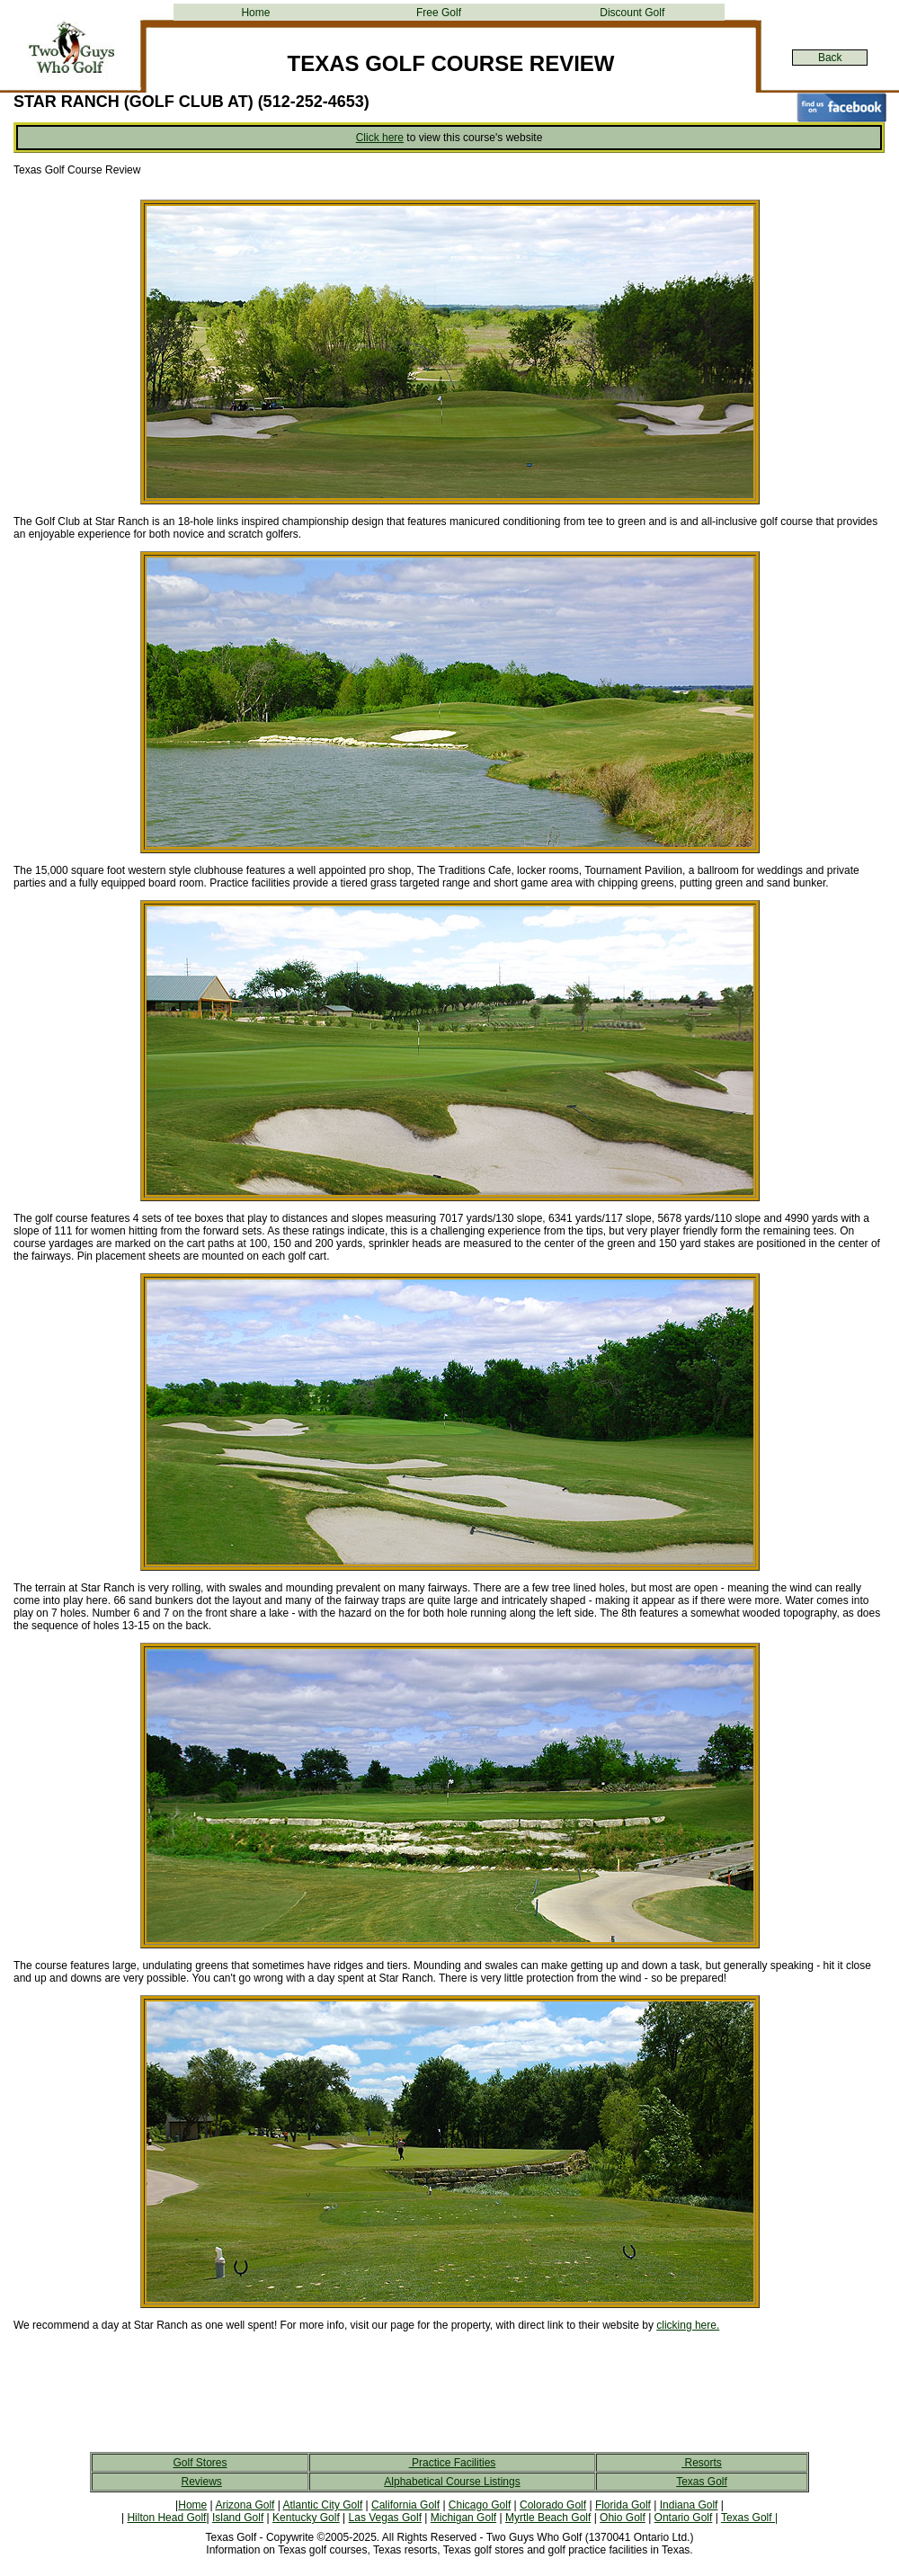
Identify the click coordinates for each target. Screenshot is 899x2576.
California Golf (405, 2505)
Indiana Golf (689, 2505)
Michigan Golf (463, 2517)
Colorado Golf (553, 2505)
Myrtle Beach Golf (548, 2517)
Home (255, 12)
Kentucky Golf (306, 2517)
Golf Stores (200, 2462)
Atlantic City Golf (323, 2505)
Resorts (701, 2462)
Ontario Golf (683, 2517)
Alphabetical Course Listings (452, 2481)
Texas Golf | (749, 2517)
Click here (380, 137)
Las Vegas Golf (385, 2517)
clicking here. (687, 2325)
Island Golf (237, 2517)
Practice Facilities (452, 2462)
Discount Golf (632, 12)
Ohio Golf (622, 2517)
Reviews (201, 2481)
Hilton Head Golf (166, 2517)
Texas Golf (701, 2481)
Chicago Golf (480, 2505)
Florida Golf (623, 2505)
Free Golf (438, 12)
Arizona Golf (244, 2505)
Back (830, 57)
